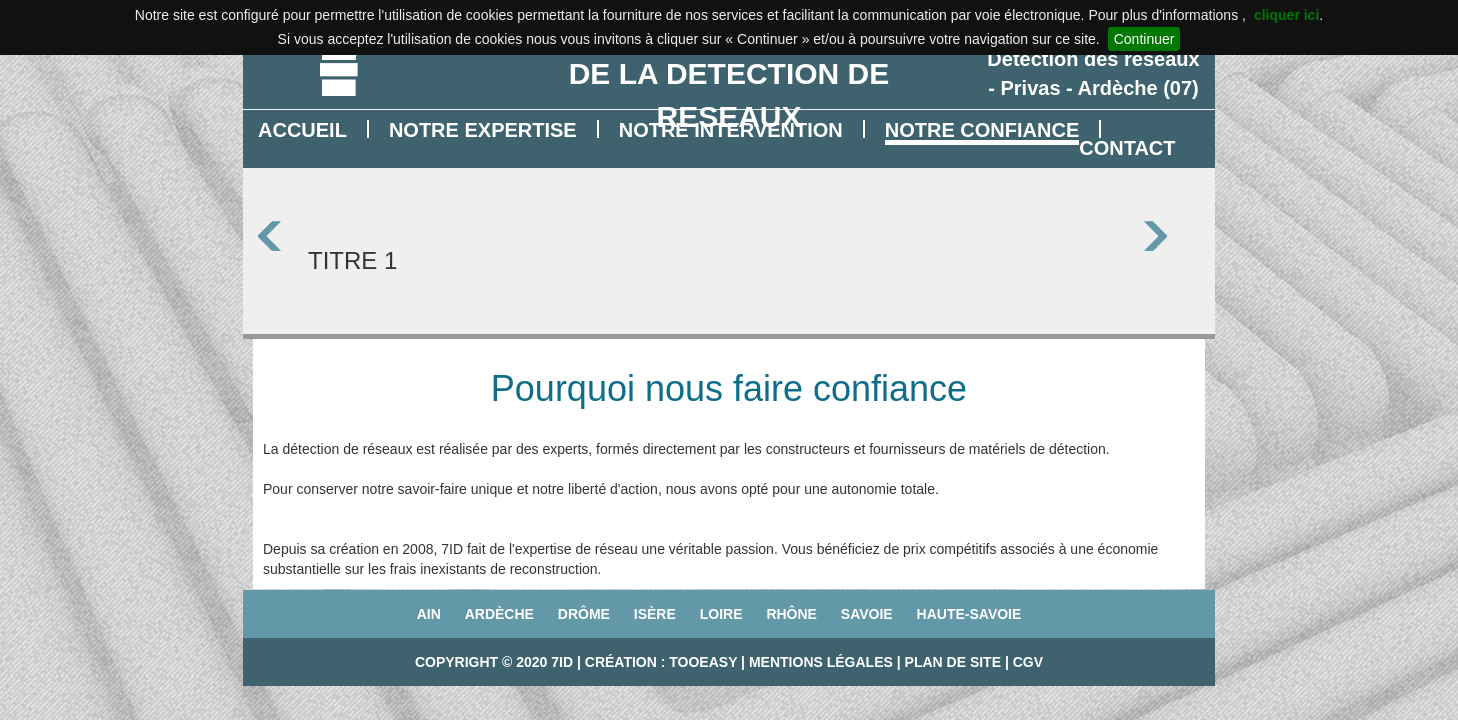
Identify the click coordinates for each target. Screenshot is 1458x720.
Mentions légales (821, 662)
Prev (286, 236)
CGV (1028, 662)
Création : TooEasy (661, 662)
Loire (721, 614)
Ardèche (499, 614)
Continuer (1144, 39)
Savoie (867, 614)
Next (1171, 236)
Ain (429, 614)
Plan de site (953, 662)
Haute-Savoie (969, 614)
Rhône (791, 614)
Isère (655, 614)
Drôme (584, 614)
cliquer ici (1286, 15)
